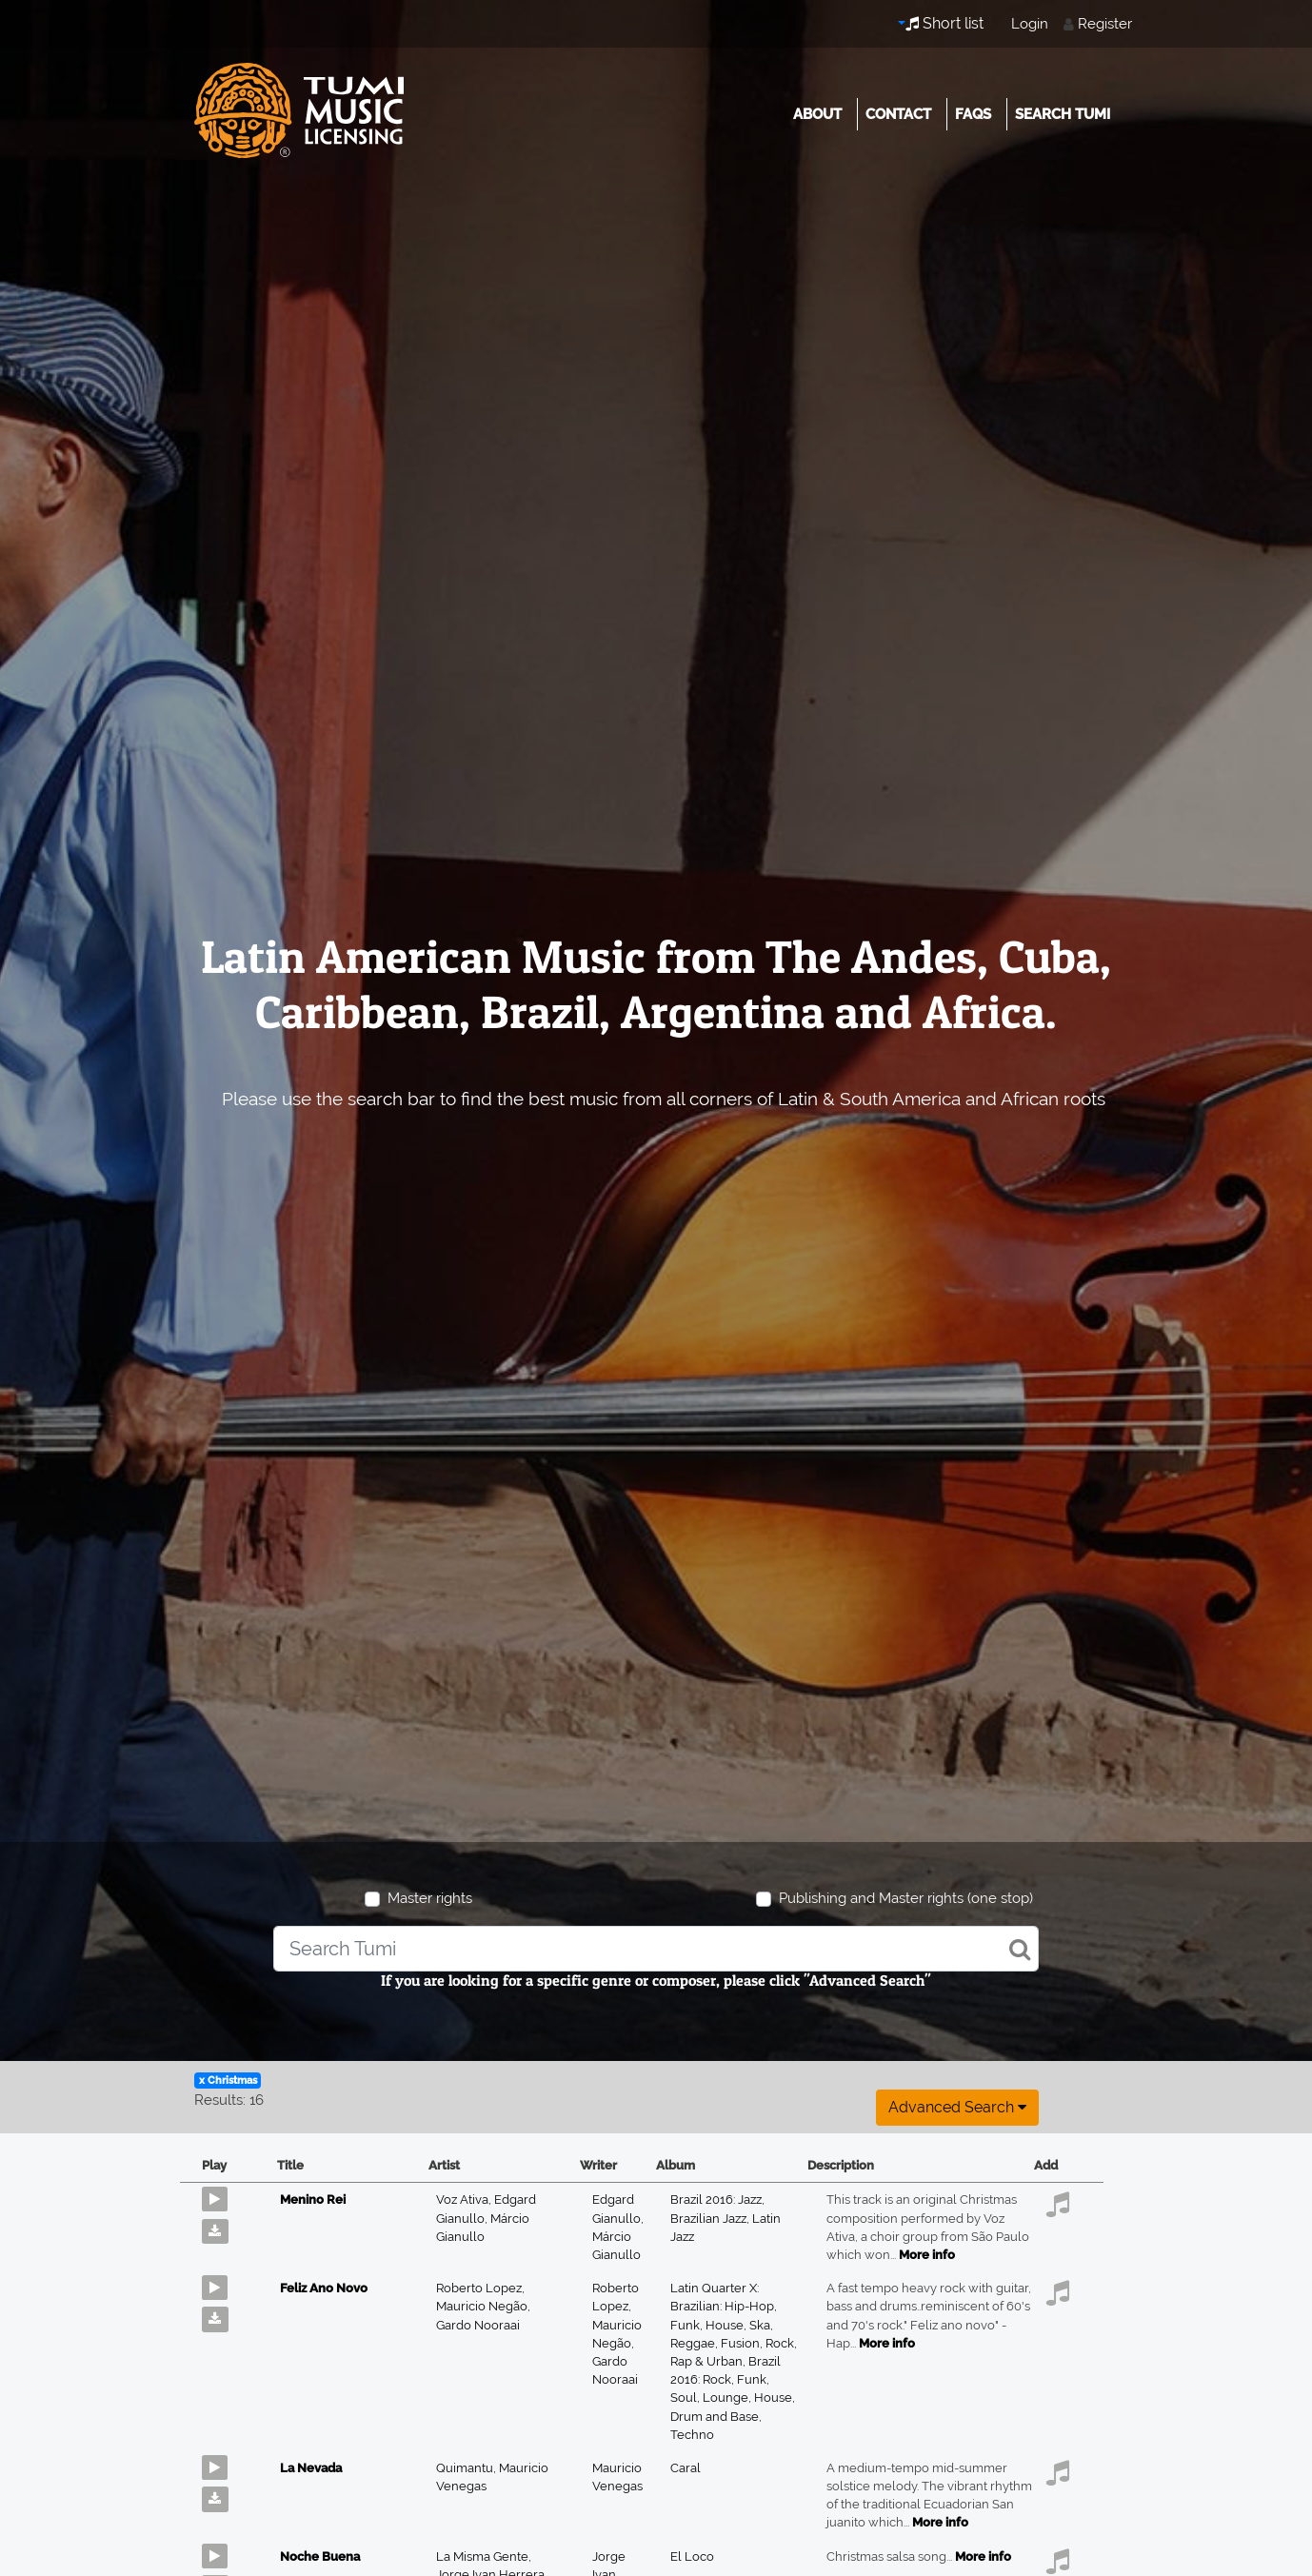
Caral (685, 2468)
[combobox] (655, 1949)
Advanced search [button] (957, 2107)
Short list (944, 23)
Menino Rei (313, 2199)
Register (1105, 23)
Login (1029, 23)
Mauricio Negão (483, 2306)
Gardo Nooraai (478, 2325)
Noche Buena (320, 2556)
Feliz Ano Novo (324, 2288)
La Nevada (311, 2468)
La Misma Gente (483, 2556)
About (817, 114)
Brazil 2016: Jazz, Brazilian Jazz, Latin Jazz (725, 2217)
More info (927, 2255)
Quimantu (467, 2468)
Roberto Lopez (480, 2288)
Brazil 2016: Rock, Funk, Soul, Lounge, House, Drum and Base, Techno (732, 2398)
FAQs (973, 114)
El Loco (692, 2556)
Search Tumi (1062, 114)
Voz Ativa (465, 2199)
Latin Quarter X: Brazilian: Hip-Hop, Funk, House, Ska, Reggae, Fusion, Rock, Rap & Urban (733, 2324)
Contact (898, 114)
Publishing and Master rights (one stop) (906, 1898)
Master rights (430, 1898)
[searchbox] (655, 1949)
